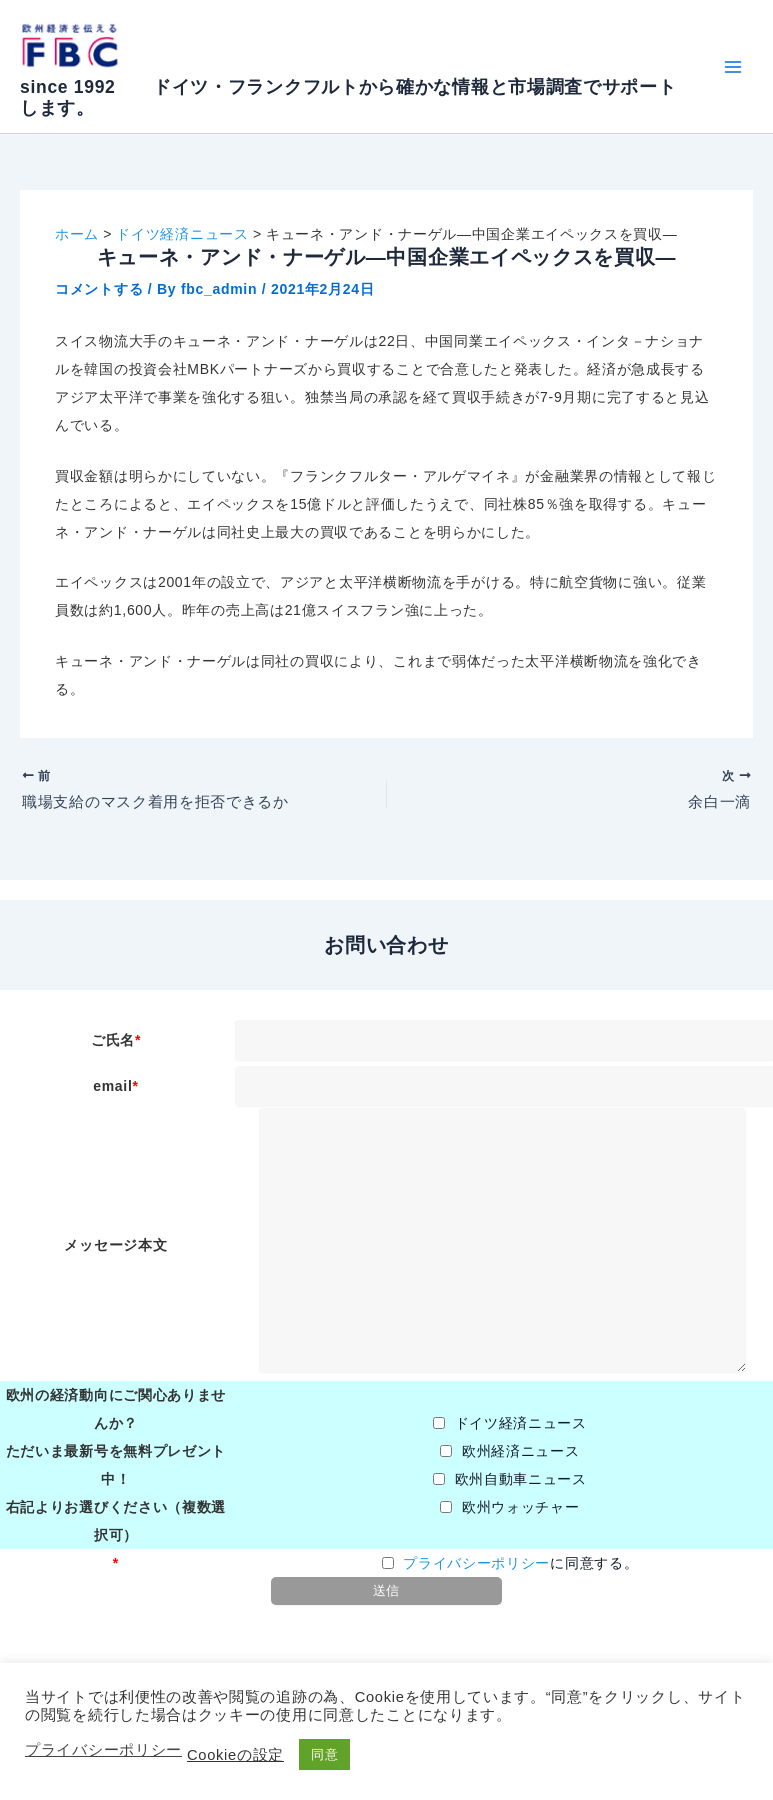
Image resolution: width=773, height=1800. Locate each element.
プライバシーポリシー (476, 1568)
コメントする (99, 289)
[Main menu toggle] (732, 66)
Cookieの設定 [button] (235, 1755)
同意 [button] (324, 1754)
